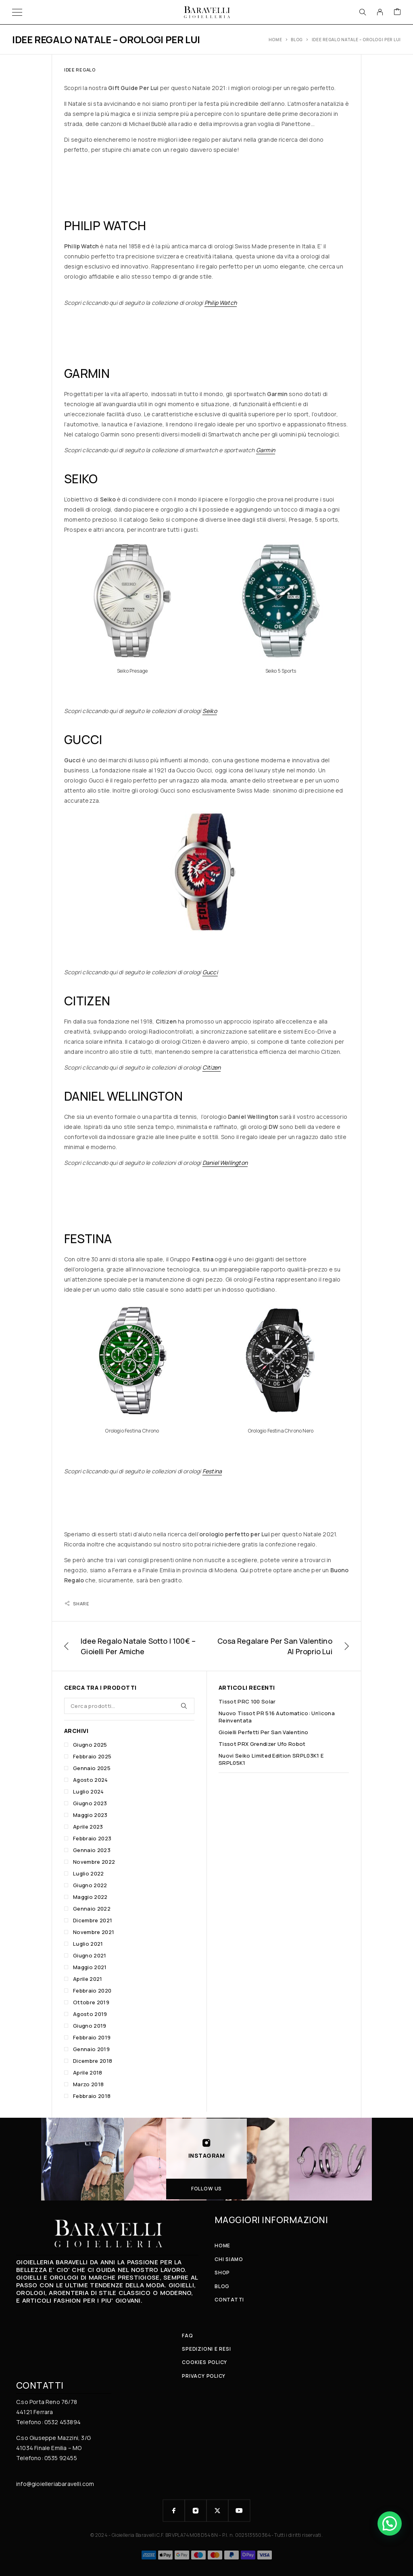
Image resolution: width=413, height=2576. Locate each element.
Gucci (210, 972)
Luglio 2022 (88, 1873)
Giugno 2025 (90, 1744)
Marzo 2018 (88, 2084)
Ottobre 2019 (91, 2002)
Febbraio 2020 (92, 1990)
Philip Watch (220, 302)
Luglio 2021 (88, 1943)
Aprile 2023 (88, 1826)
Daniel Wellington (225, 1162)
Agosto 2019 (90, 2014)
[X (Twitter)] (217, 2510)
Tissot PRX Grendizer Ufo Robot (262, 1743)
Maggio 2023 (90, 1815)
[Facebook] (174, 2510)
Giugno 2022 (90, 1885)
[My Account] (380, 12)
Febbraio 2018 (92, 2096)
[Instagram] (195, 2510)
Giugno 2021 (89, 1955)
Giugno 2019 (89, 2025)
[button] (390, 2523)
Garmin (265, 450)
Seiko (209, 711)
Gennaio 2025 (92, 1768)
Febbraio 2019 (92, 2037)
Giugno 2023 (90, 1803)
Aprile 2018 (87, 2072)
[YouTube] (239, 2510)
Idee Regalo (80, 70)
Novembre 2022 (94, 1861)
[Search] (362, 12)
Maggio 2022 (90, 1897)
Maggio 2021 (90, 1967)
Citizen (211, 1067)
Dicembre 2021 (92, 1920)
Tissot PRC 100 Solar (247, 1701)
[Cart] (397, 12)
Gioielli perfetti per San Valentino (263, 1732)
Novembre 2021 (93, 1932)
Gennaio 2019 (91, 2049)
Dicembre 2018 (92, 2060)
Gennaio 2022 (92, 1908)
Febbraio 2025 (92, 1756)
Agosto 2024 (90, 1779)
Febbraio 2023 (92, 1838)
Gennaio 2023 (92, 1850)
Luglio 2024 (88, 1791)
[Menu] (17, 12)
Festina (212, 1471)
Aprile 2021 (87, 1978)
